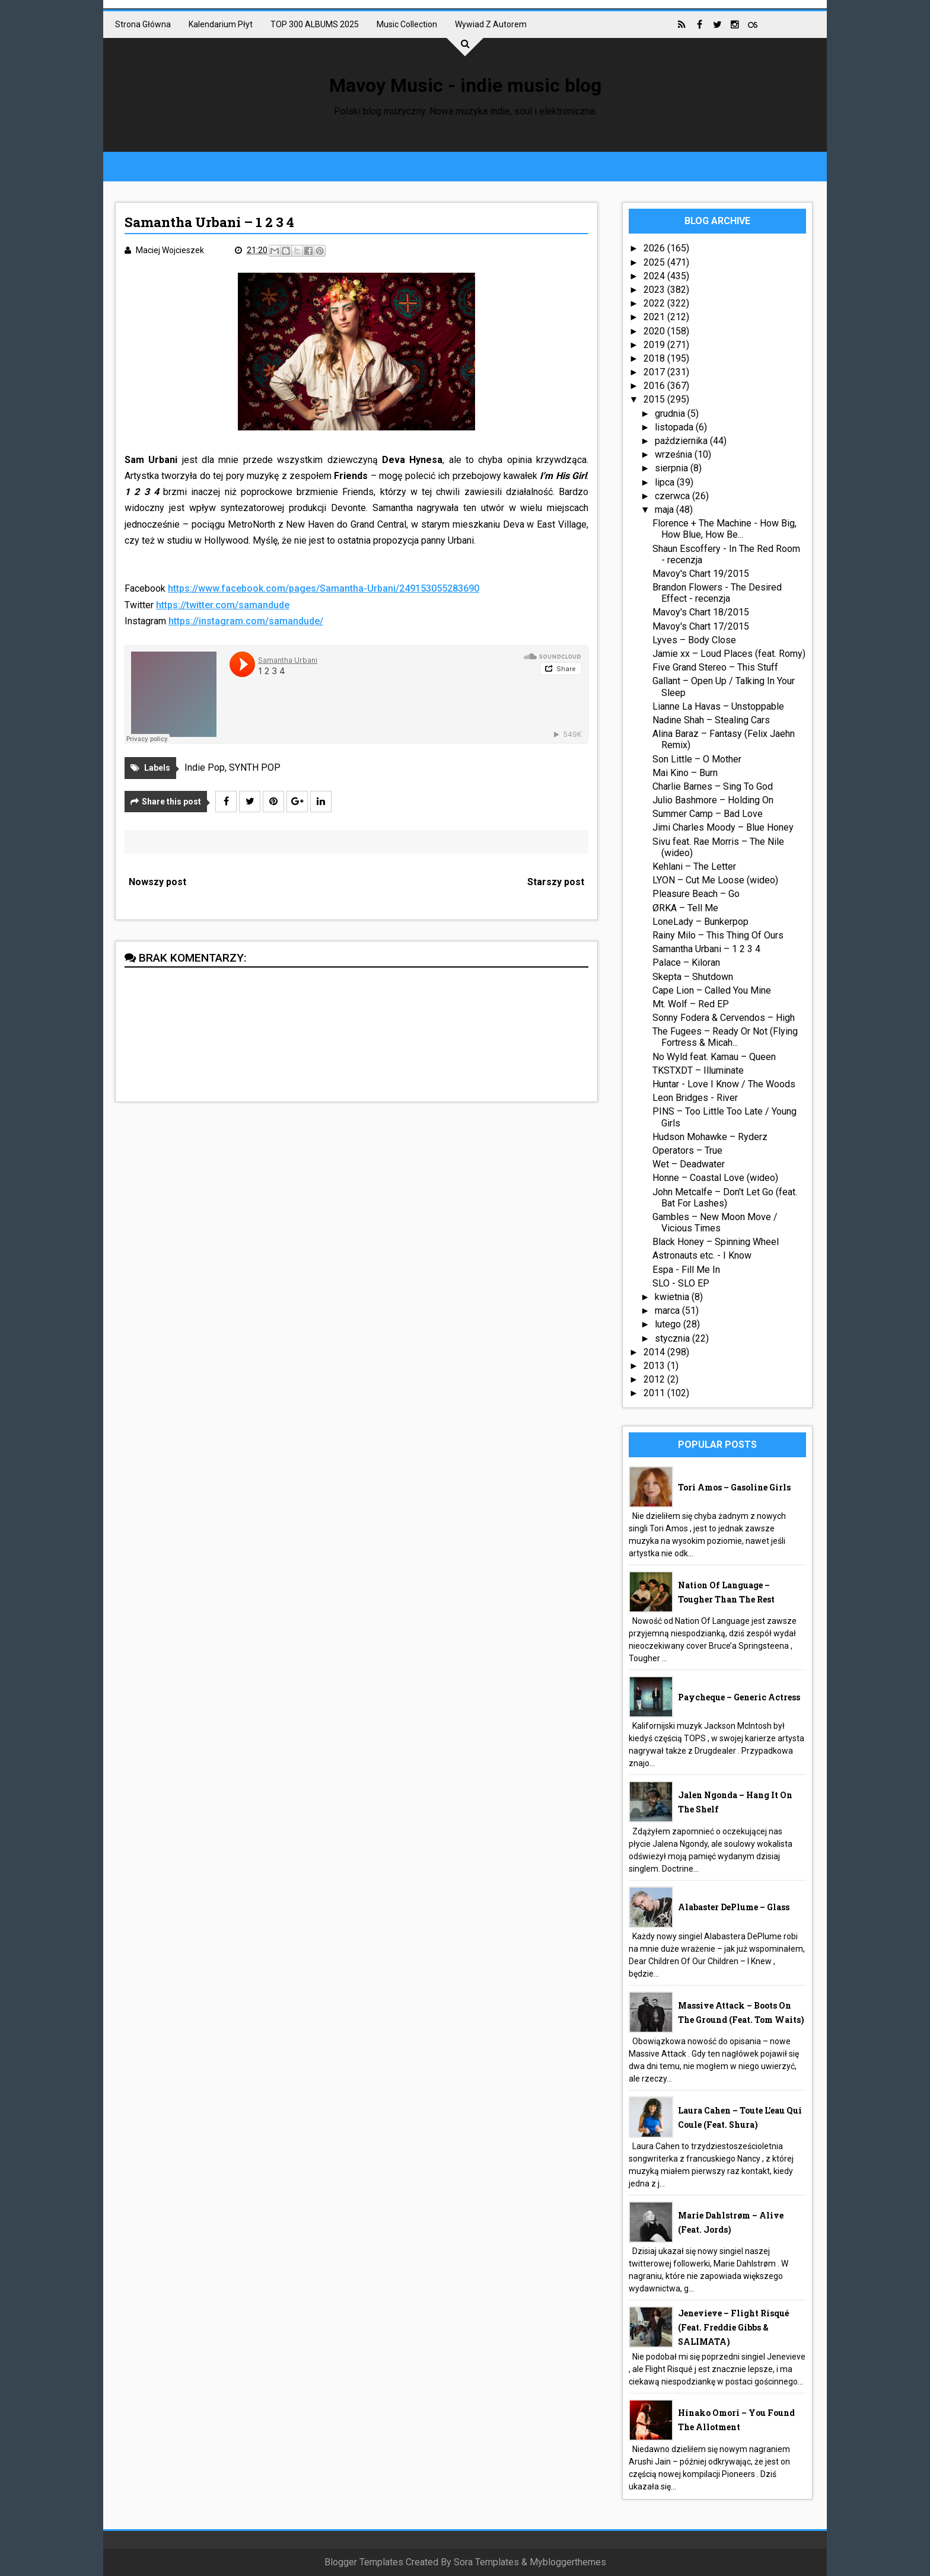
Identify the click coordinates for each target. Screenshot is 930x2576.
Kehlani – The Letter (694, 866)
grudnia (671, 413)
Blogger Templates (363, 2562)
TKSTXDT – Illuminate (698, 1070)
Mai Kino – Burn (685, 772)
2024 (655, 276)
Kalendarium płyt (221, 24)
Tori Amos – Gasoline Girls (734, 1487)
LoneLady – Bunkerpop (700, 921)
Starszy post (555, 882)
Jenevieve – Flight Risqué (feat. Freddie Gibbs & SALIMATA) (733, 2327)
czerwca (673, 496)
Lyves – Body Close (694, 640)
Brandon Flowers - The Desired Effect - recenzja (717, 593)
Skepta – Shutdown (692, 976)
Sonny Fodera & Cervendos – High (723, 1017)
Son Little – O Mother (696, 759)
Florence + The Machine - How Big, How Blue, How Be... (724, 529)
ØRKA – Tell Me (685, 908)
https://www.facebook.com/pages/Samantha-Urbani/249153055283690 (323, 588)
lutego (669, 1324)
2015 (655, 399)
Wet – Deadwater (688, 1164)
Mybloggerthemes (568, 2562)
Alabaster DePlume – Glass (733, 1907)
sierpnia (672, 468)
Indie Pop (204, 767)
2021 (655, 317)
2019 (655, 344)
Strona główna (143, 24)
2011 (655, 1393)
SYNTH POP (255, 767)
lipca (666, 482)
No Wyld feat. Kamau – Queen (714, 1056)
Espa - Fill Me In (686, 1269)
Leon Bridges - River (695, 1097)
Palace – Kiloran (686, 962)
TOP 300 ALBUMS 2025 (314, 24)
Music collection (407, 24)
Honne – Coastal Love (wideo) (715, 1177)
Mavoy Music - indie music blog (465, 85)
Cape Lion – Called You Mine (711, 990)
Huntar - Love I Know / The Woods (723, 1084)
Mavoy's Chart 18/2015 (700, 612)
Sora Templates (486, 2562)
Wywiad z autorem (491, 24)
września (675, 454)
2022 (655, 303)
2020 (655, 331)
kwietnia (673, 1297)
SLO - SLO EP (680, 1283)
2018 (655, 358)
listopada (675, 427)
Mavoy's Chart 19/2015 (700, 573)
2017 (655, 372)
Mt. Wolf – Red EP (690, 1004)
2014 (655, 1352)
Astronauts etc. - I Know (701, 1255)
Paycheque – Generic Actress (739, 1697)
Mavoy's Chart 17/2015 (700, 626)
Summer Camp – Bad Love (707, 813)
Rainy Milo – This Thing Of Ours (718, 935)
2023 (655, 289)
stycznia (673, 1338)
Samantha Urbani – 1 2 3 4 (706, 949)
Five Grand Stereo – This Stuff (715, 667)
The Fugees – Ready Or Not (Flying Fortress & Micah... (725, 1037)
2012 (655, 1379)
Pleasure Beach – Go (696, 893)
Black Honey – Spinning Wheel (715, 1241)
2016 (655, 385)
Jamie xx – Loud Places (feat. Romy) (728, 653)
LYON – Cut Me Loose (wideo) (715, 880)
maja (665, 509)
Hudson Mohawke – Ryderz (709, 1136)
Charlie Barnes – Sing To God (712, 786)
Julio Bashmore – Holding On (712, 800)
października (682, 440)
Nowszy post (157, 882)
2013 (655, 1365)
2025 (655, 262)
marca (668, 1310)
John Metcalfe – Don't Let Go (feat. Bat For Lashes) (724, 1197)
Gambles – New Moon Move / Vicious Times (715, 1222)
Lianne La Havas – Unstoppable (718, 706)
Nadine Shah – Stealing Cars (711, 720)
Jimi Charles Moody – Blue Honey (723, 827)
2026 (655, 248)
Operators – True (687, 1150)
